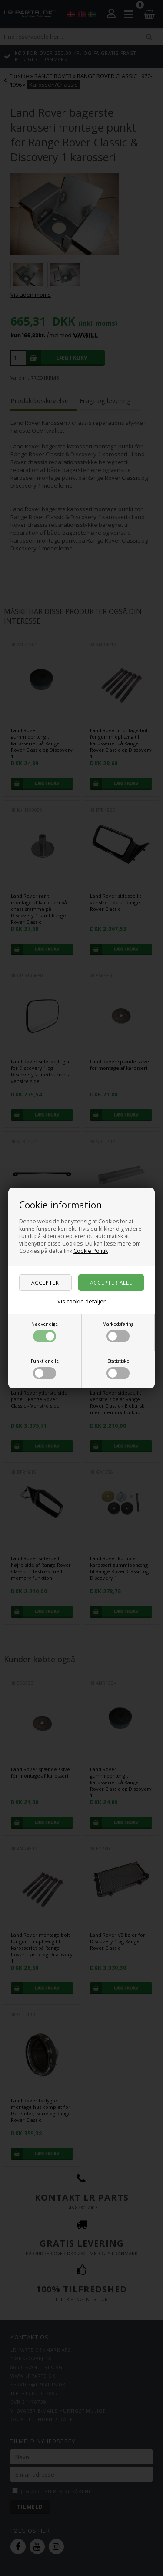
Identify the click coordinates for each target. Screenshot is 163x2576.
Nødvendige (44, 1331)
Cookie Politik (90, 1251)
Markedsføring (118, 1331)
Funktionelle (45, 1368)
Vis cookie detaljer (81, 1301)
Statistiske (118, 1368)
